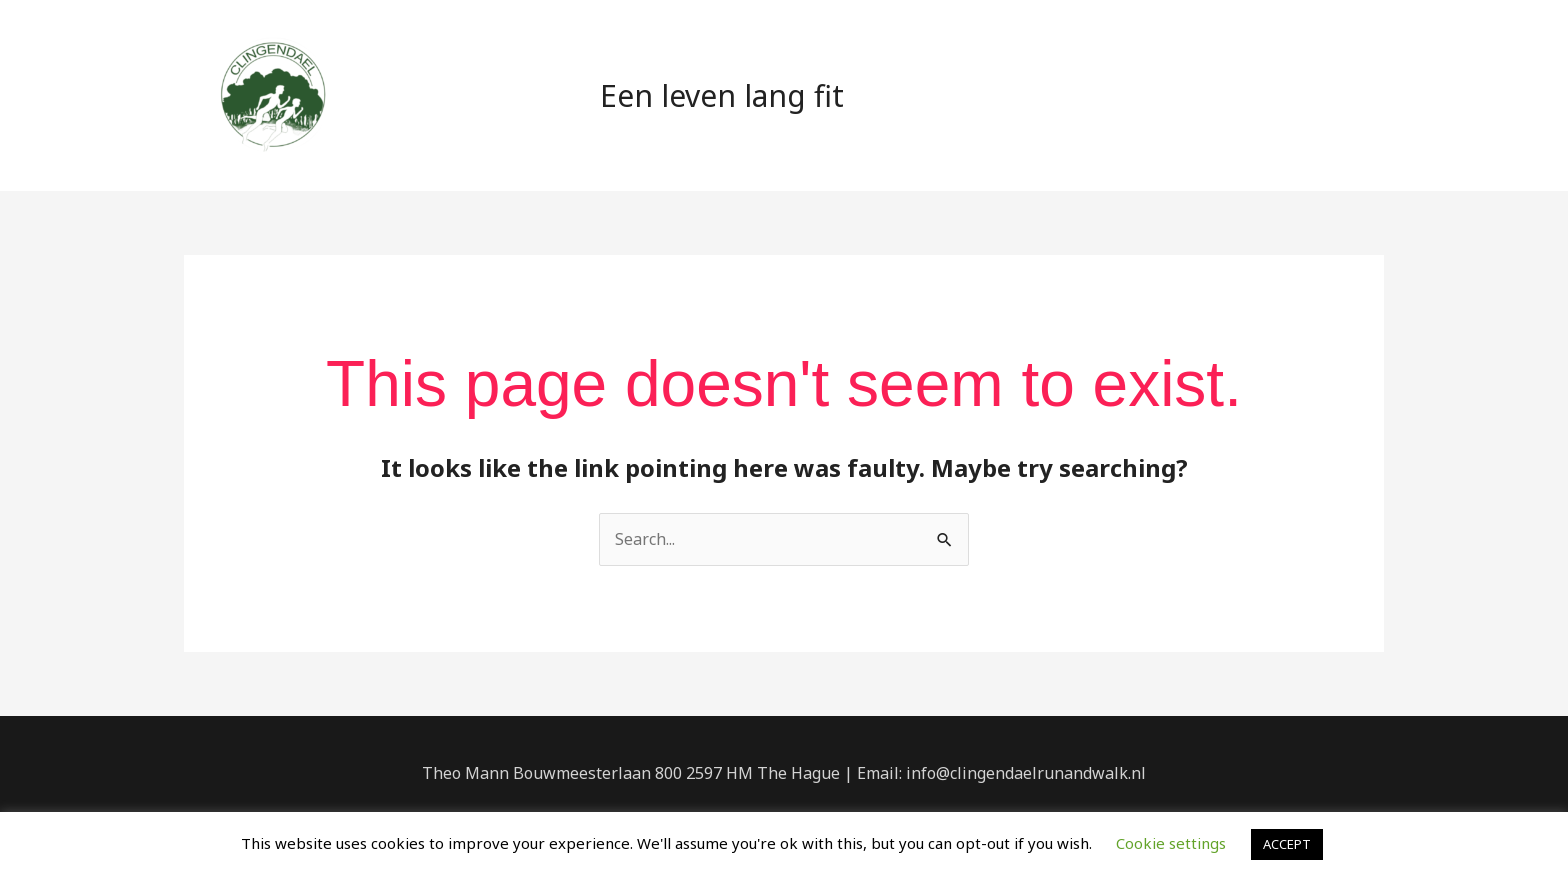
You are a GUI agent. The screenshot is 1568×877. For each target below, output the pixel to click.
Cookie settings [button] (1171, 843)
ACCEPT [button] (1287, 844)
